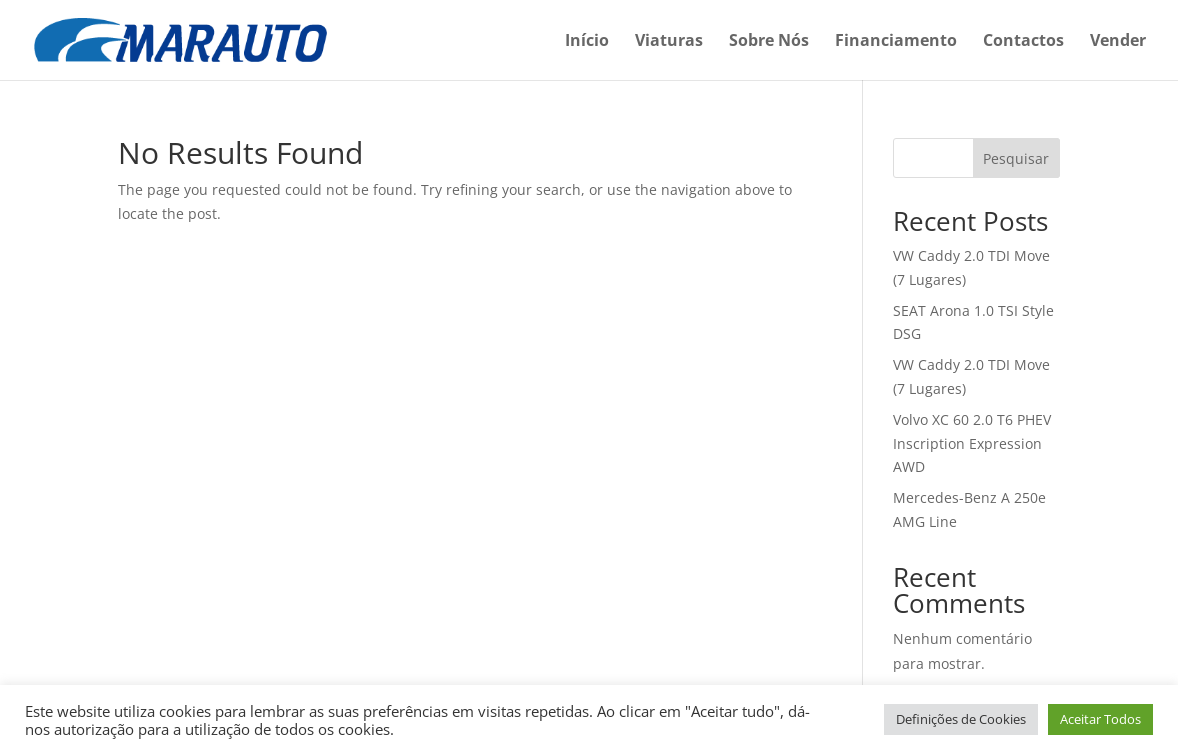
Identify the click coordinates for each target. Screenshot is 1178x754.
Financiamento (896, 42)
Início (587, 42)
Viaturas (669, 42)
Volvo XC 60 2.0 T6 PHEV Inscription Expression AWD (972, 443)
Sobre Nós (769, 42)
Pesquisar (1016, 158)
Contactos (1023, 42)
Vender (1118, 42)
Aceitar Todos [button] (1100, 719)
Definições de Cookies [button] (961, 719)
